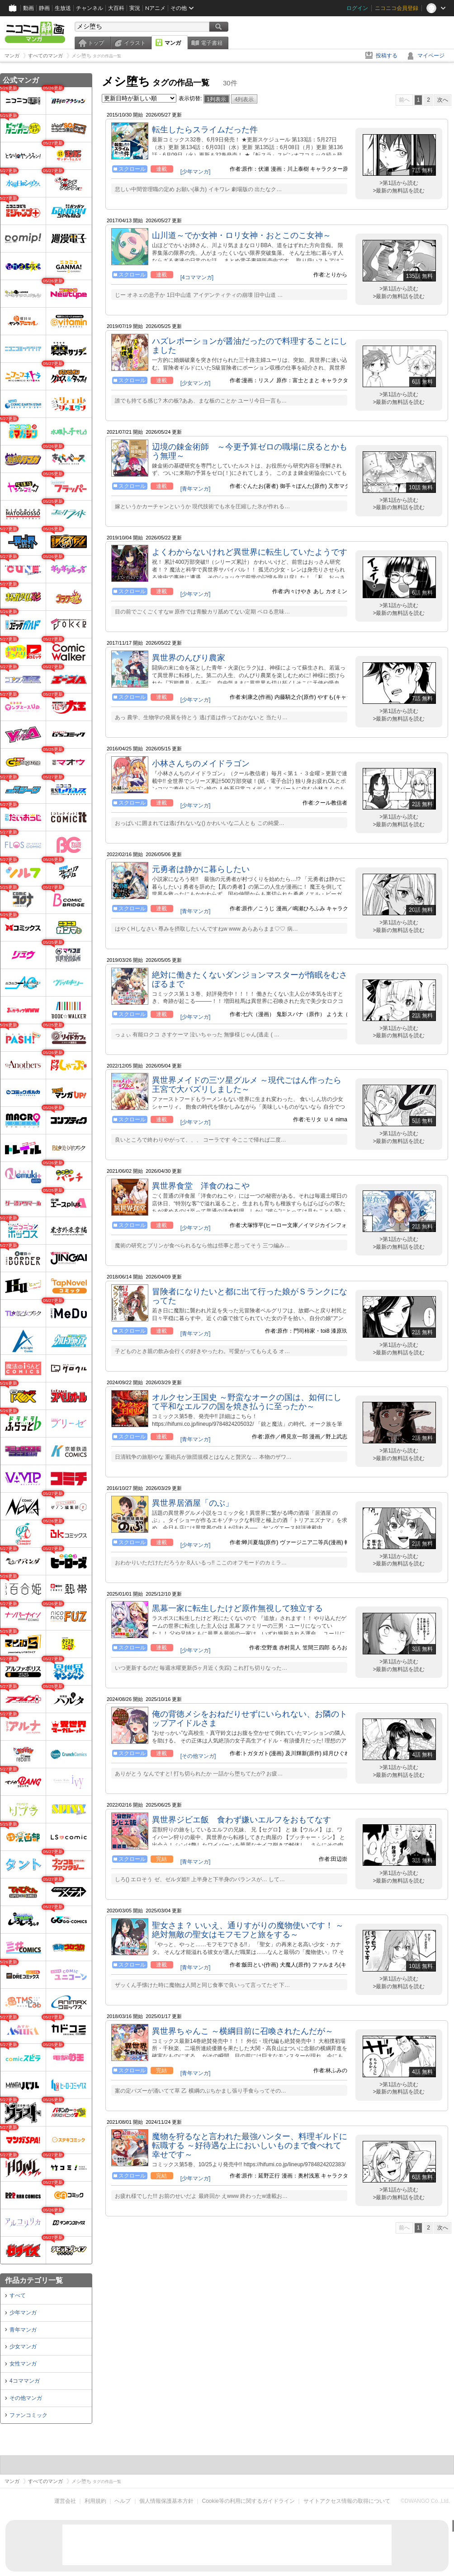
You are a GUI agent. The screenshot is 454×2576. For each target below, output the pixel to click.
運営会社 (65, 2501)
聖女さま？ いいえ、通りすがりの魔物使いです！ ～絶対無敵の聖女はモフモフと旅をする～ (248, 1930)
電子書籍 (211, 43)
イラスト (135, 43)
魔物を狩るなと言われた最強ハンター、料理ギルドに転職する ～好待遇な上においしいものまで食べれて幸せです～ (249, 2145)
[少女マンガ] (195, 383)
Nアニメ (155, 8)
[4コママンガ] (196, 277)
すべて (17, 2295)
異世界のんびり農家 (188, 657)
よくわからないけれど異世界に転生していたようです (249, 552)
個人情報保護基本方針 (166, 2501)
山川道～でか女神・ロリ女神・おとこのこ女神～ (241, 235)
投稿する (386, 55)
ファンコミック (28, 2415)
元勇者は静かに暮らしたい (201, 869)
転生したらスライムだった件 (205, 129)
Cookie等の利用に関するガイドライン (248, 2501)
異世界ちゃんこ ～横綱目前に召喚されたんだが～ (242, 2031)
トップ (96, 43)
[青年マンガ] (195, 489)
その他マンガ (25, 2398)
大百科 (116, 8)
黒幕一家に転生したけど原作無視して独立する (237, 1608)
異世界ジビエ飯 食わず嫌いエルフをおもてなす (241, 1819)
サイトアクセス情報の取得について (346, 2501)
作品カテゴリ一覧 (34, 2280)
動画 (28, 8)
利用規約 (95, 2501)
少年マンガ (23, 2312)
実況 (134, 8)
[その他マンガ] (198, 1756)
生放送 (63, 8)
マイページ (431, 55)
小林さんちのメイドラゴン (201, 763)
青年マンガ (23, 2330)
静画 (44, 8)
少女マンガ (23, 2346)
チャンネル (89, 8)
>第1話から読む (398, 183)
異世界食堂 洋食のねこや (201, 1185)
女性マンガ (23, 2364)
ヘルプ (122, 2501)
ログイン (357, 8)
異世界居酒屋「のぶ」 (192, 1503)
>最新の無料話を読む (399, 190)
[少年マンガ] (195, 172)
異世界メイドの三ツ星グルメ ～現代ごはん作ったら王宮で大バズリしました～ (246, 1085)
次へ (442, 100)
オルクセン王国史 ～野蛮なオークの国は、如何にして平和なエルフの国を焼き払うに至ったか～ (246, 1402)
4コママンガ (24, 2381)
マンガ (173, 43)
